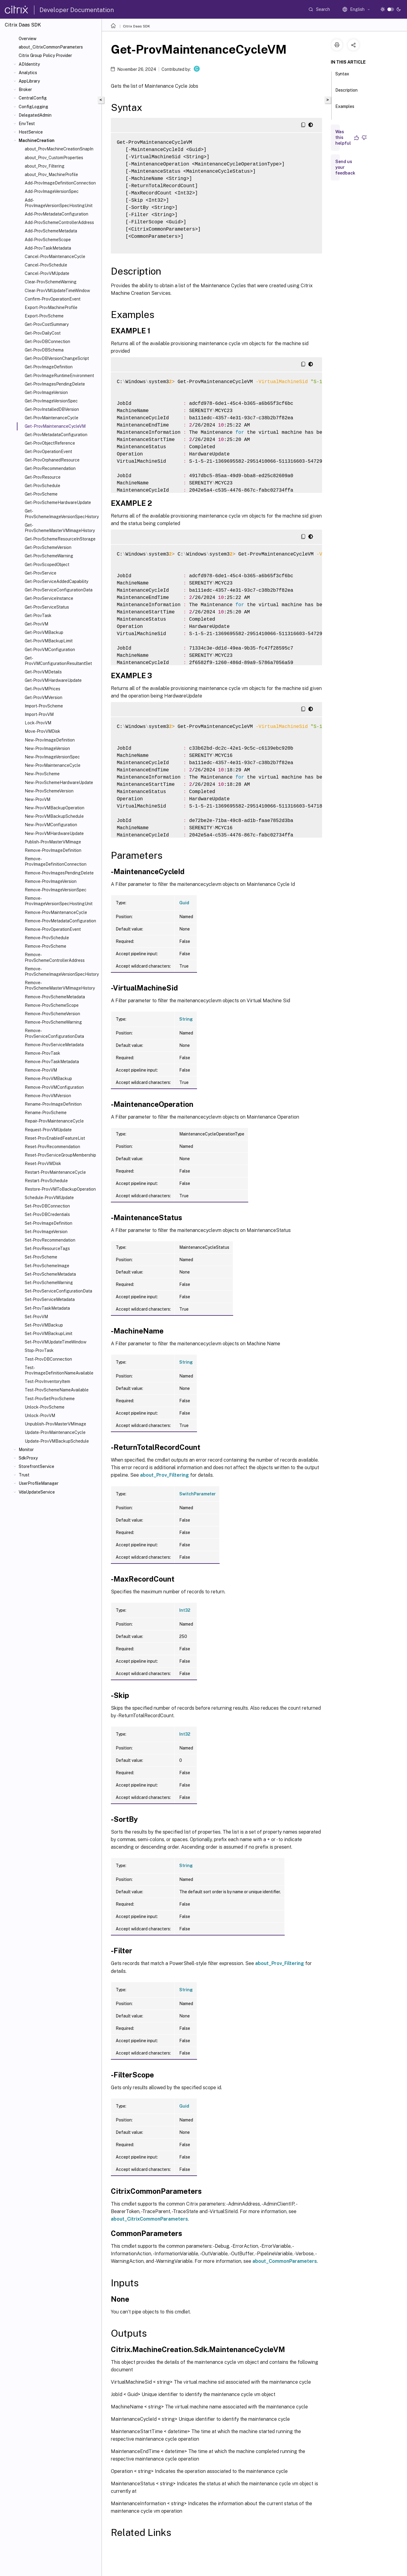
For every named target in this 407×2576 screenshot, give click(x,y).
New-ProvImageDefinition (50, 740)
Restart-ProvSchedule (46, 1180)
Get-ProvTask (38, 615)
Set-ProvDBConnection (47, 1206)
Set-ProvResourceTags (47, 1248)
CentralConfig (33, 98)
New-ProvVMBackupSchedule (54, 816)
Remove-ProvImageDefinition (53, 850)
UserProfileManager (38, 1483)
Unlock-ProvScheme (44, 1407)
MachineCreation (37, 140)
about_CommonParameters (284, 2261)
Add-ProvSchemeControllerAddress (59, 222)
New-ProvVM (37, 799)
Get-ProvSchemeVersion (48, 547)
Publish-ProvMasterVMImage (53, 841)
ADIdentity (29, 64)
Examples (344, 109)
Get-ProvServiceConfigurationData (58, 589)
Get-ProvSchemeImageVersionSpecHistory (62, 514)
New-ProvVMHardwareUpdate (54, 833)
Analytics (28, 72)
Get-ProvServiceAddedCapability (56, 581)
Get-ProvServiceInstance (49, 598)
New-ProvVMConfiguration (51, 824)
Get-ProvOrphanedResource (52, 460)
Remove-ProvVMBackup (48, 1078)
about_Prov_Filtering (44, 166)
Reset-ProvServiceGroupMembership (60, 1155)
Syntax (342, 76)
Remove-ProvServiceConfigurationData (54, 1033)
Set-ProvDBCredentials (47, 1214)
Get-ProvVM (36, 624)
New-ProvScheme (42, 773)
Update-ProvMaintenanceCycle (55, 1432)
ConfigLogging (33, 106)
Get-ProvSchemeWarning (49, 555)
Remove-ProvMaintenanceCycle (56, 912)
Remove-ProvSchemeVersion (52, 1013)
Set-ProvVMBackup (44, 1325)
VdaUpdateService (37, 1492)
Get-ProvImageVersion (46, 392)
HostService (31, 132)
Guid (184, 902)
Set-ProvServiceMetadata (50, 1299)
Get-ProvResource (43, 477)
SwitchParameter (197, 1493)
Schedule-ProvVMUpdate (49, 1197)
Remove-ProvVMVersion (48, 1095)
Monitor (26, 1449)
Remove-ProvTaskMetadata (52, 1061)
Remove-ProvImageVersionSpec (55, 889)
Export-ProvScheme (44, 315)
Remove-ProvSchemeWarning (53, 1022)
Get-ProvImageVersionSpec (51, 400)
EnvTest (27, 123)
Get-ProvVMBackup (44, 632)
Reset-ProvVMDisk (43, 1163)
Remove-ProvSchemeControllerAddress (55, 957)
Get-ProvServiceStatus (47, 607)
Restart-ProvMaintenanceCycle (55, 1172)
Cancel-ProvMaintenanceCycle (55, 256)
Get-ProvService (40, 573)
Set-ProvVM (36, 1316)
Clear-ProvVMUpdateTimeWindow (57, 290)
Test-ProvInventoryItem (47, 1381)
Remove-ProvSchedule (47, 937)
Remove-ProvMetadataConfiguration (60, 920)
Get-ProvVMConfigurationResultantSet (58, 661)
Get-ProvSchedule (42, 485)
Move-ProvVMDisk (42, 731)
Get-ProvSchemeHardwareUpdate (58, 502)
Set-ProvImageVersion (46, 1231)
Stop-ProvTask (39, 1350)
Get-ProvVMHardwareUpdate (53, 680)
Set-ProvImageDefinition (48, 1223)
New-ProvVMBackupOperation (54, 807)
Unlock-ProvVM (40, 1415)
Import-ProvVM (39, 714)
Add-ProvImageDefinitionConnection (60, 183)
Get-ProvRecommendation (50, 468)
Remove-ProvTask (42, 1053)
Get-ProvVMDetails (43, 671)
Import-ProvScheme (44, 706)
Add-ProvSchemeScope (48, 239)
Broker (25, 89)
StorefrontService (36, 1466)
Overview (27, 38)
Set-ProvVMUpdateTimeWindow (55, 1342)
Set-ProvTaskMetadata (47, 1308)
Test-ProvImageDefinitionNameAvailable (59, 1370)
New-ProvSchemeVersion (49, 791)
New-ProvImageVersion (47, 748)
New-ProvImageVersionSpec (52, 756)
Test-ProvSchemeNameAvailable (57, 1389)
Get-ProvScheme (41, 494)
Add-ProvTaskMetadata (48, 248)
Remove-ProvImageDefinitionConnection (55, 861)
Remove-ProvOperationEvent (53, 929)
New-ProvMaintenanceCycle (52, 765)
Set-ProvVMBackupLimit (48, 1333)
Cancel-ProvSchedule (46, 265)
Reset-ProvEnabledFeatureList (55, 1138)
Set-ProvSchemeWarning (49, 1282)
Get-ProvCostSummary (47, 324)
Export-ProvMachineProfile (51, 307)
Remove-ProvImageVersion (51, 881)
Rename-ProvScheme (46, 1112)
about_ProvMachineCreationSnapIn (59, 148)
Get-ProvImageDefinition (49, 366)
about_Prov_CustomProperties (54, 157)
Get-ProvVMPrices (42, 688)
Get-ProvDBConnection (47, 341)
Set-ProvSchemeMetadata (50, 1274)
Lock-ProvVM (38, 722)
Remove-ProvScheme (45, 946)
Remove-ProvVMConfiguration (54, 1087)
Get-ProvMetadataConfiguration (56, 434)
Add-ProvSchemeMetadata (51, 230)
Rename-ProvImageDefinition (53, 1104)
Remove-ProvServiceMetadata (54, 1044)
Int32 (184, 1610)
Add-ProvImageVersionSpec (52, 191)
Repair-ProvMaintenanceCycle (54, 1121)
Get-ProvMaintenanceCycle (51, 417)
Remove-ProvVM (41, 1070)
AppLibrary (29, 81)
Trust (24, 1474)
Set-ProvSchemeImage (47, 1265)
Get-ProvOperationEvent (48, 451)
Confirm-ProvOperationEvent (52, 299)
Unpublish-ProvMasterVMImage (55, 1424)
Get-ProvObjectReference (50, 443)
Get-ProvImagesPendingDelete (55, 384)
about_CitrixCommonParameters (51, 47)
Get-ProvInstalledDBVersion (52, 409)
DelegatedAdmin (35, 115)
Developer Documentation (76, 10)
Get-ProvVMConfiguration (50, 649)
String (186, 1019)
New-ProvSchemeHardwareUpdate (59, 782)
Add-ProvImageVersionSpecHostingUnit (58, 203)
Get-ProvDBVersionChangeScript (57, 358)
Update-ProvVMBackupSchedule (57, 1441)
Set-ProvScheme (41, 1257)
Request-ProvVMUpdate (48, 1129)
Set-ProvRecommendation (50, 1240)
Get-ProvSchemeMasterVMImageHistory (60, 528)
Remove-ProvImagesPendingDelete (59, 873)
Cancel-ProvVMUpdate (47, 273)
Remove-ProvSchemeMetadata (55, 996)
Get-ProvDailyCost (43, 333)
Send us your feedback (345, 167)
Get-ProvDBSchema (44, 350)
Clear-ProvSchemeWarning (51, 281)
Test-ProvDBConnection (48, 1359)
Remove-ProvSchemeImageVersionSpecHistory (62, 971)
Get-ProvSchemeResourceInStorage (60, 539)
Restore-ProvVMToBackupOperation (60, 1189)
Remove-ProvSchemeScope (52, 1005)
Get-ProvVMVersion (43, 697)
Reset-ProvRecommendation (52, 1146)
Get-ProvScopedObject (47, 564)
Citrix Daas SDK (136, 26)
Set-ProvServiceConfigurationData (58, 1291)
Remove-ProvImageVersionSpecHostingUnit (58, 901)
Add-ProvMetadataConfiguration (56, 214)
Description (346, 93)
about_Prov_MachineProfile (51, 174)
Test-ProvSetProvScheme (50, 1398)
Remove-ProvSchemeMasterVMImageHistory (60, 985)
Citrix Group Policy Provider (45, 55)
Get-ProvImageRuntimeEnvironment (59, 375)
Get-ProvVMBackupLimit (49, 640)
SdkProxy (28, 1458)
